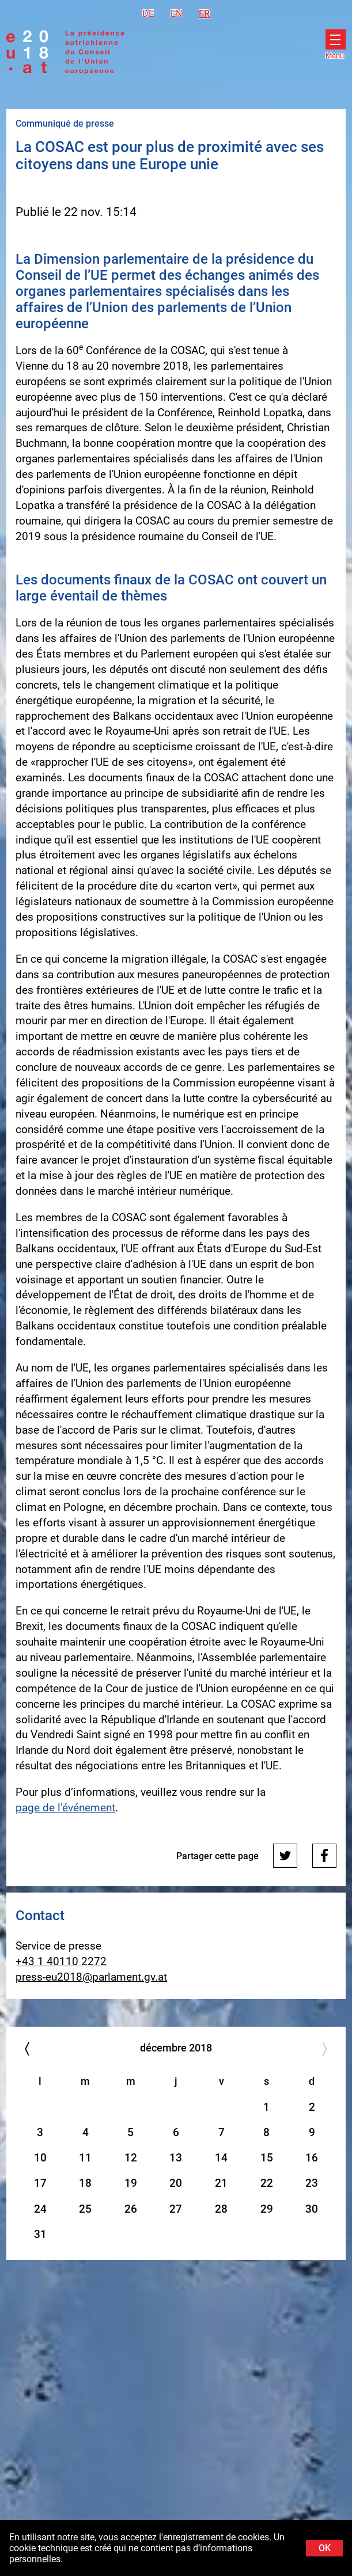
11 (85, 2157)
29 (266, 2209)
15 (266, 2157)
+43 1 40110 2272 (61, 1961)
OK (325, 2548)
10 (40, 2157)
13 (175, 2157)
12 (130, 2157)
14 (221, 2157)
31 (40, 2234)
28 (221, 2209)
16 (311, 2157)
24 (40, 2209)
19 (130, 2183)
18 (85, 2183)
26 (130, 2209)
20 (175, 2183)
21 (221, 2183)
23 (311, 2183)
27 (175, 2209)
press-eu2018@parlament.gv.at (91, 1977)
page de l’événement (65, 1807)
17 (40, 2183)
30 (311, 2209)
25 (85, 2209)
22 (266, 2183)
